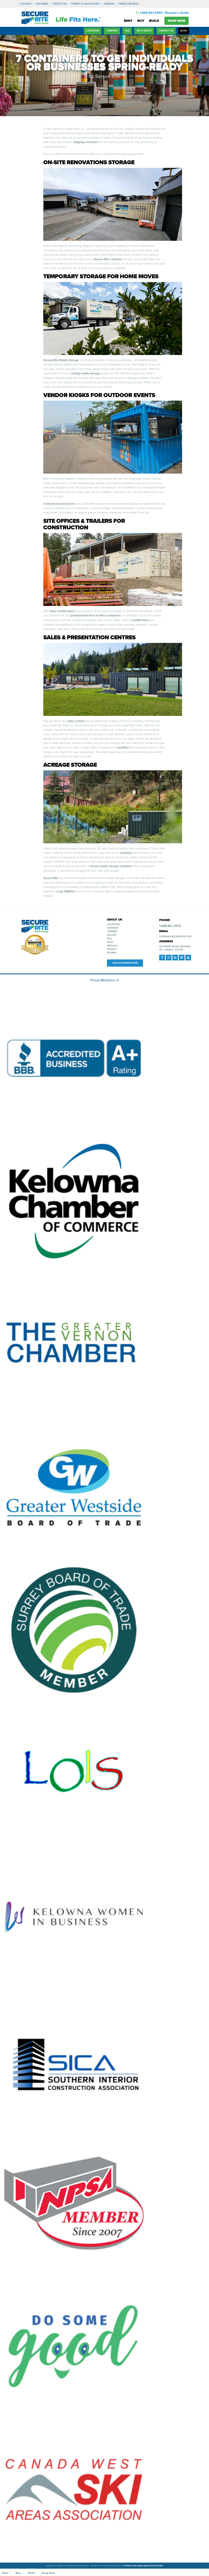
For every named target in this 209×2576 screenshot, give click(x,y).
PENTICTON (60, 3)
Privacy (112, 948)
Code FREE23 (65, 890)
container (126, 852)
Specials (112, 944)
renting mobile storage (86, 373)
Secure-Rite (51, 877)
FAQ (127, 30)
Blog (183, 30)
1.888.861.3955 (149, 13)
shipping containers (86, 142)
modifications (141, 619)
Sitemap (112, 951)
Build (154, 21)
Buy (140, 21)
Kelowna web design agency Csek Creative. (144, 2564)
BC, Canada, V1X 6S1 (171, 948)
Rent (128, 21)
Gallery (112, 933)
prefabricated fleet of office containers (95, 615)
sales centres (76, 720)
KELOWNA (42, 3)
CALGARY (26, 3)
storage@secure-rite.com (175, 935)
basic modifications (63, 610)
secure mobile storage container (111, 865)
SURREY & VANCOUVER (85, 3)
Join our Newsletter (125, 961)
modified (123, 746)
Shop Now (176, 21)
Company (112, 30)
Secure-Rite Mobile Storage (61, 360)
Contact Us (166, 30)
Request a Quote (177, 13)
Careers (112, 930)
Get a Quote (144, 30)
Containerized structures (59, 503)
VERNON (109, 3)
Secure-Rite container (108, 259)
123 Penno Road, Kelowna (175, 945)
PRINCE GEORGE (129, 3)
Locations (92, 30)
